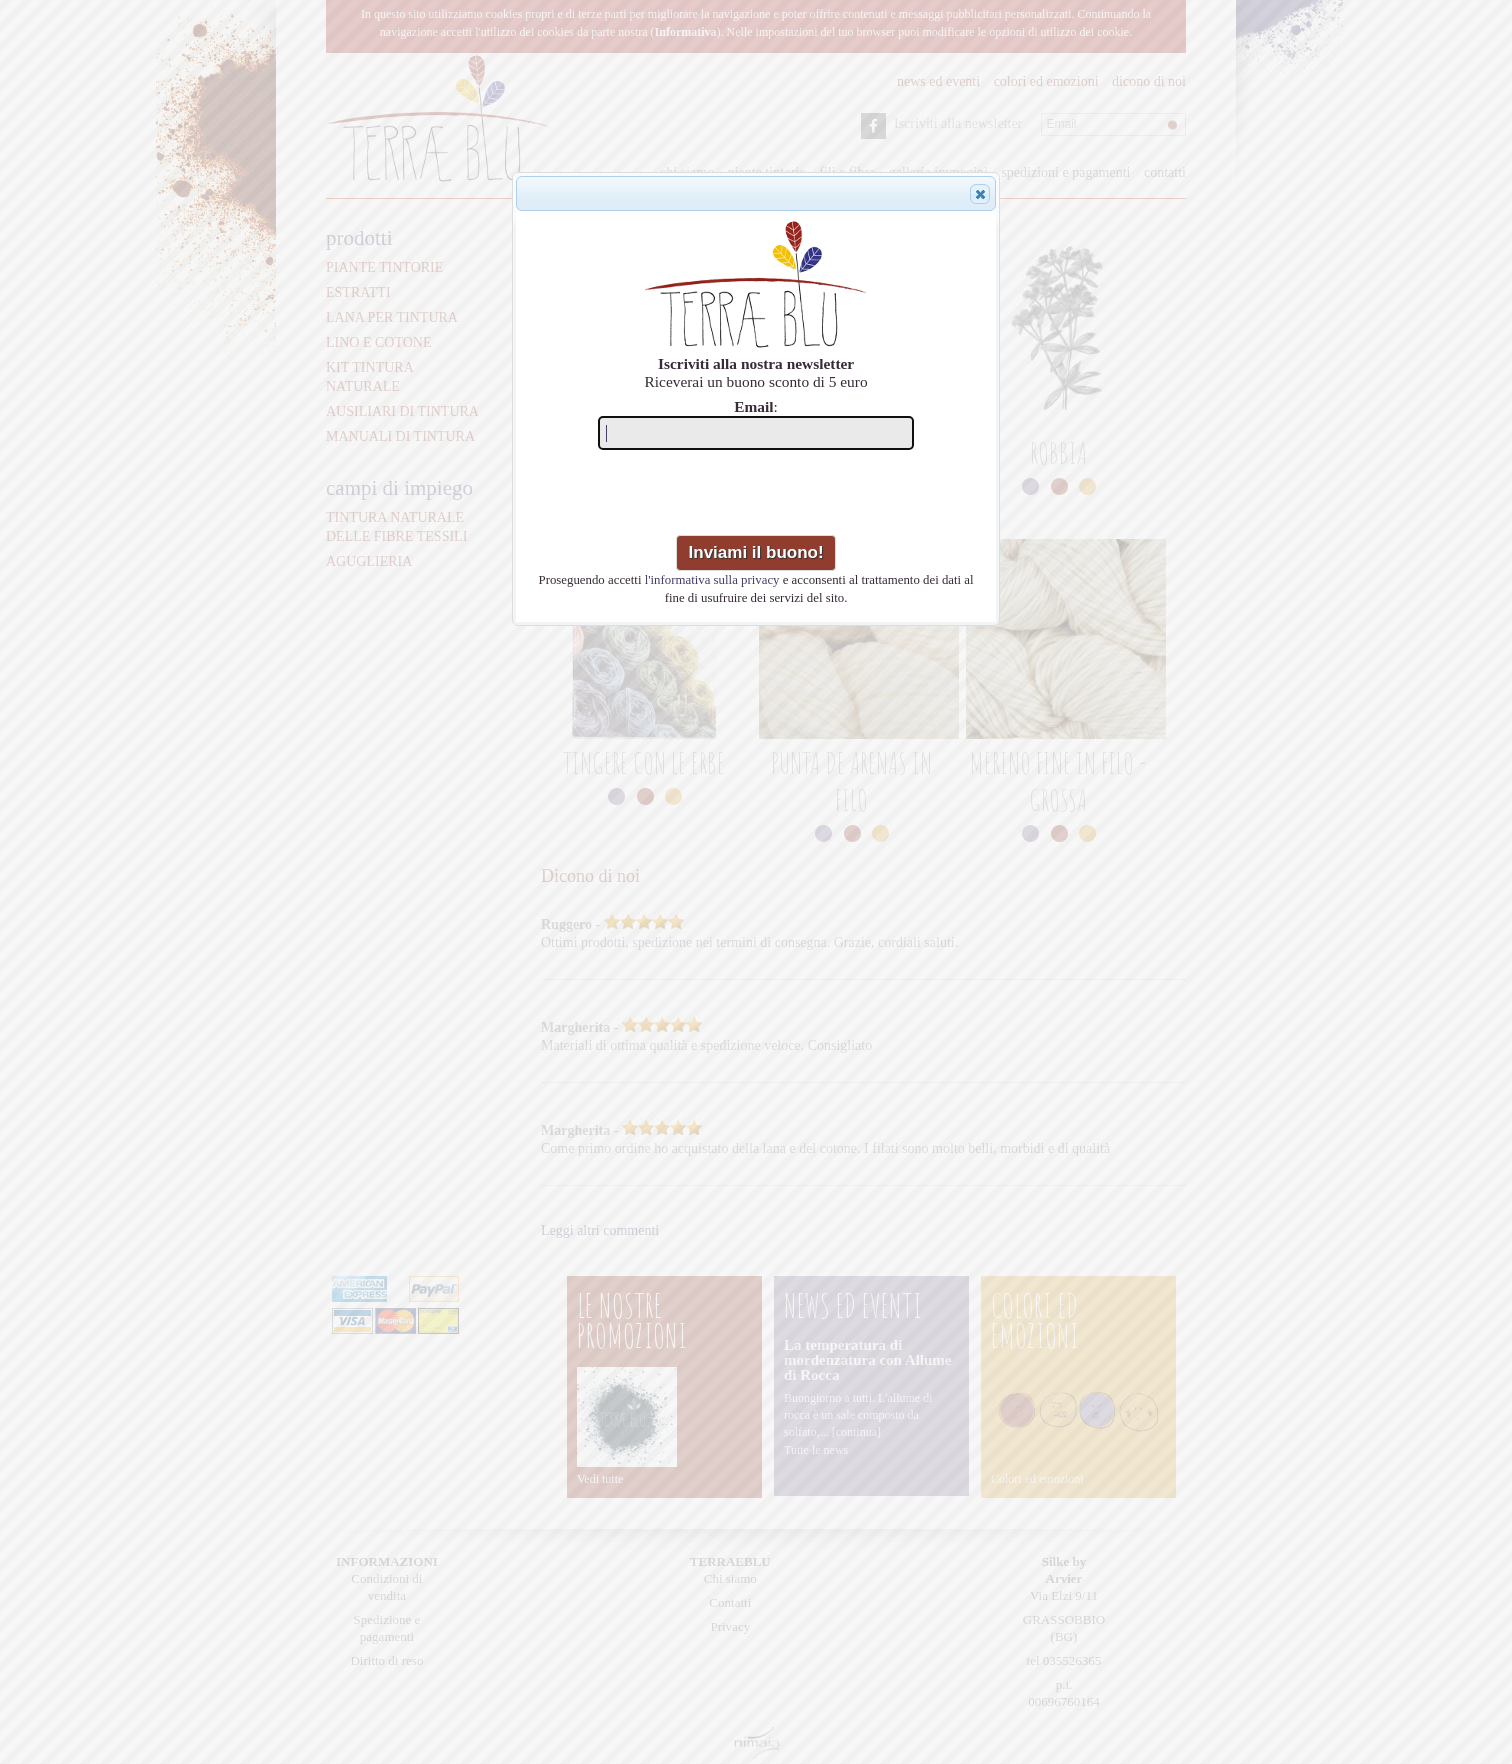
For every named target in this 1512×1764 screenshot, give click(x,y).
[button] (980, 194)
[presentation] (758, 496)
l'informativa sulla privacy (712, 580)
